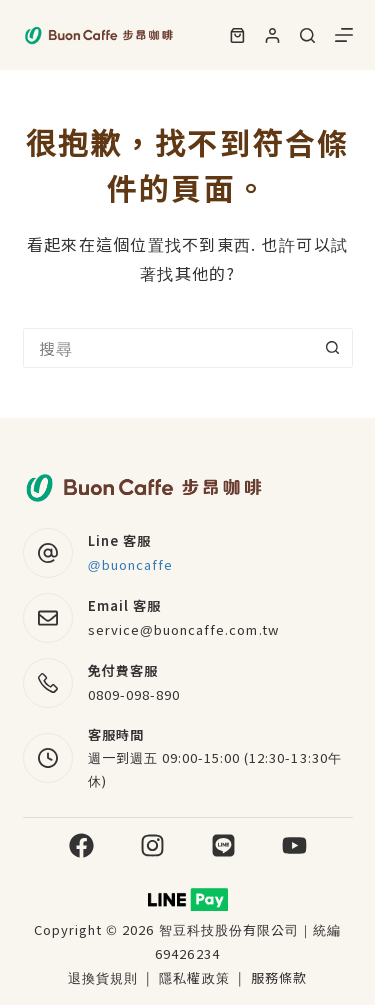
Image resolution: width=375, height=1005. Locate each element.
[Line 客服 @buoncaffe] (48, 553)
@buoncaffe (131, 564)
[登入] (272, 35)
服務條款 (279, 977)
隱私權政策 (196, 977)
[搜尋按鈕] (333, 348)
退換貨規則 (103, 977)
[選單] (344, 35)
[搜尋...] (168, 348)
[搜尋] (307, 35)
